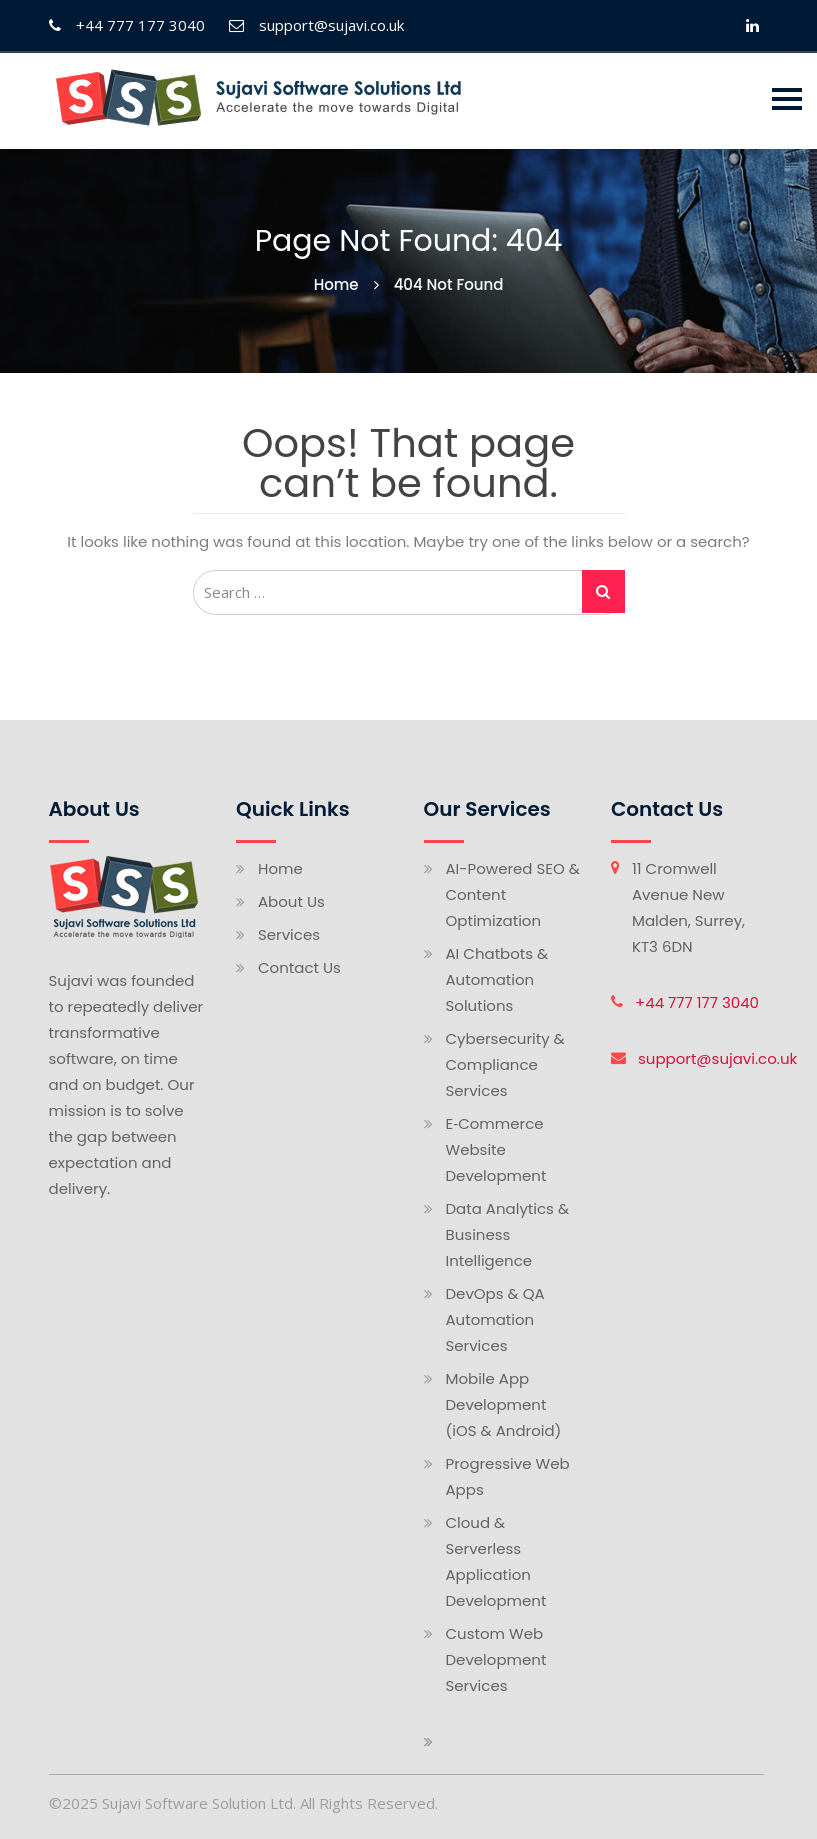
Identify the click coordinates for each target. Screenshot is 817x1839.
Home (280, 868)
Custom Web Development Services (496, 1659)
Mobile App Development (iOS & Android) (504, 1404)
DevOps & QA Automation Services (495, 1319)
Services (289, 934)
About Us (291, 901)
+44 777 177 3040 (697, 1002)
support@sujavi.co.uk (717, 1058)
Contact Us (299, 967)
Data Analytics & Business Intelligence (508, 1234)
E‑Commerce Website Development (496, 1149)
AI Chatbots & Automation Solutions (497, 979)
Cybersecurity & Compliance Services (505, 1064)
